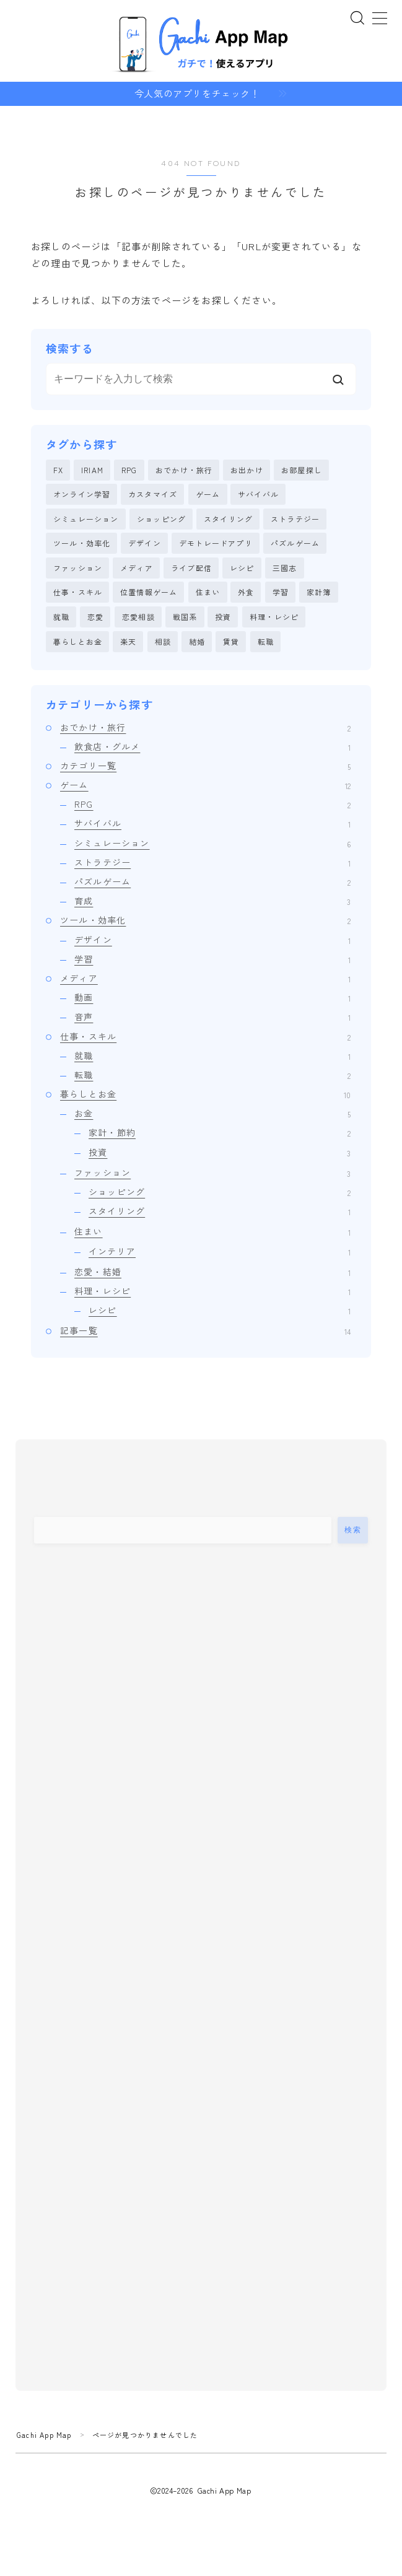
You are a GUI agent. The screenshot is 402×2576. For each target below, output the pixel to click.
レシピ (242, 567)
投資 (223, 617)
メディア (136, 567)
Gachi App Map (44, 2435)
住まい (208, 592)
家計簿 (319, 592)
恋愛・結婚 (212, 1271)
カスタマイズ (152, 494)
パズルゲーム (295, 543)
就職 (61, 617)
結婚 (197, 641)
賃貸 (231, 641)
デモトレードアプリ (216, 543)
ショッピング (161, 518)
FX (58, 470)
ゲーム (208, 494)
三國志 (285, 567)
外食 (246, 592)
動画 (212, 998)
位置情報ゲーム (148, 592)
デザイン (144, 543)
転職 (266, 641)
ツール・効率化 (81, 543)
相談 (163, 641)
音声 (212, 1017)
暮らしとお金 (77, 641)
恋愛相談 (138, 617)
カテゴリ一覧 (205, 765)
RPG (129, 470)
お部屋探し (301, 470)
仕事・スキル (77, 592)
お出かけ (246, 470)
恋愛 (95, 617)
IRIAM (92, 470)
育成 (212, 901)
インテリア (220, 1251)
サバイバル (258, 494)
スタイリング (228, 518)
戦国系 (185, 617)
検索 (352, 1530)
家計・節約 (220, 1133)
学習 (281, 592)
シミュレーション (86, 518)
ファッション (77, 567)
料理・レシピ (274, 617)
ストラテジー (295, 518)
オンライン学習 (81, 494)
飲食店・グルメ (212, 746)
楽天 (128, 641)
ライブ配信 (191, 567)
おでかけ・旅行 (183, 470)
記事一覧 (205, 1331)
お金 (212, 1113)
